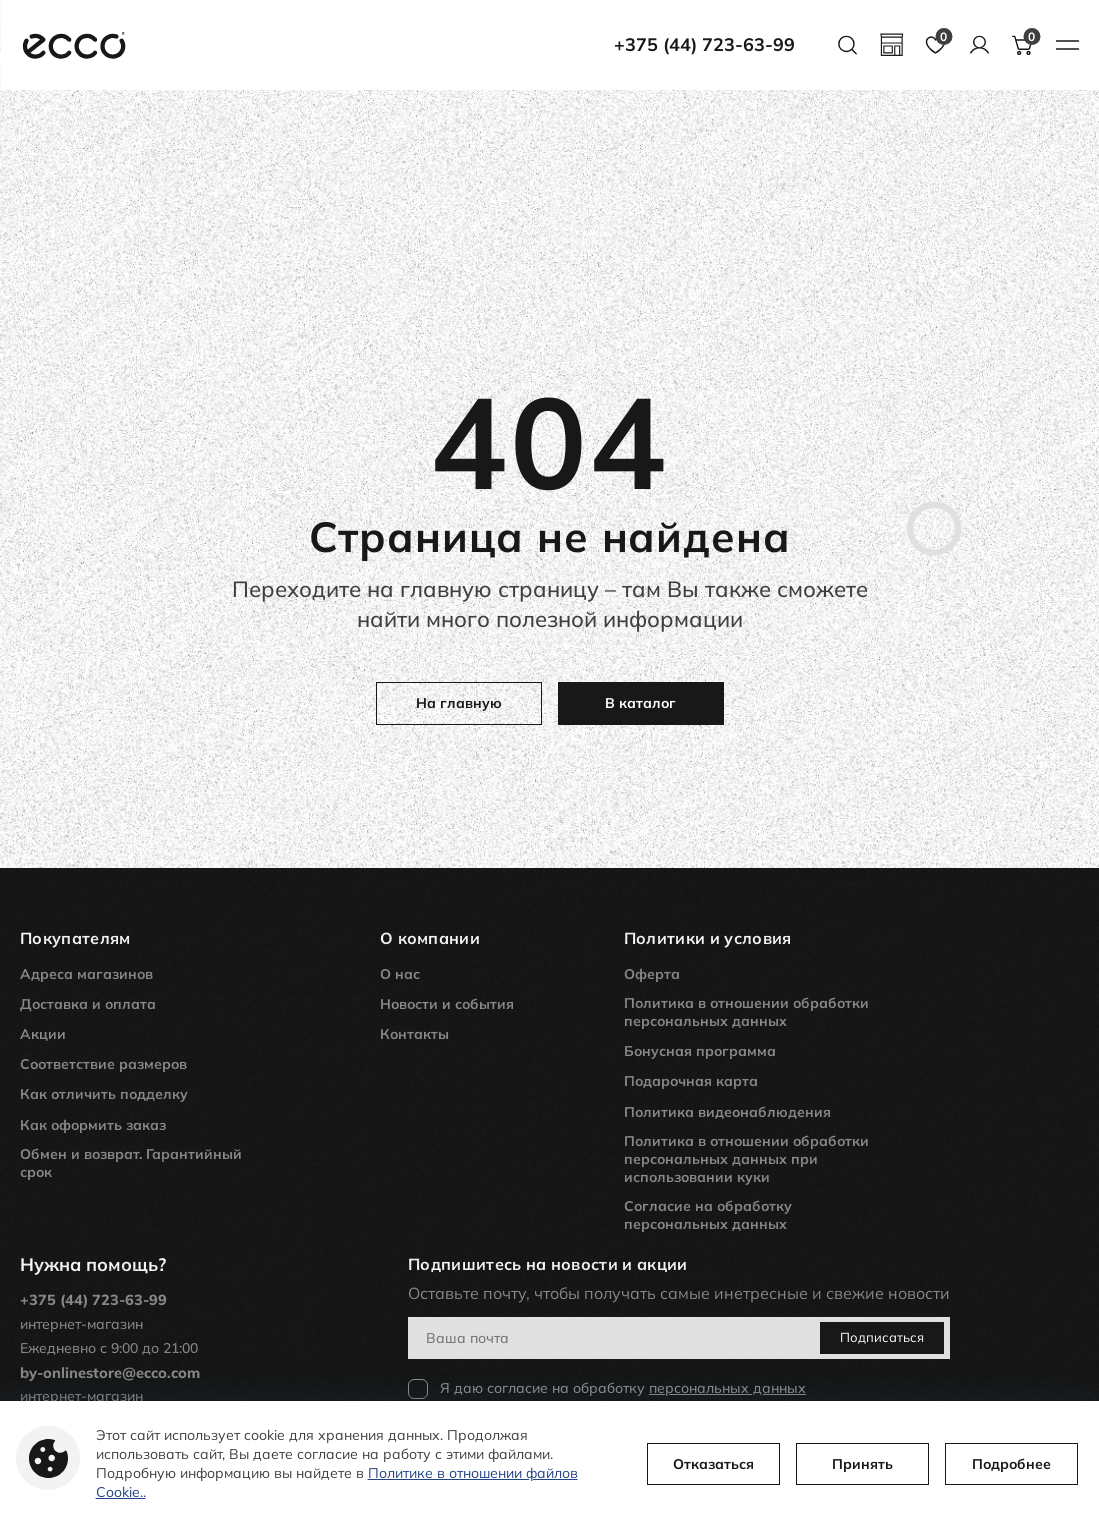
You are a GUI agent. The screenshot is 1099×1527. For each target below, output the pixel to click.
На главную (459, 703)
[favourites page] (935, 45)
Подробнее (984, 1457)
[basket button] (1023, 45)
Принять (835, 1457)
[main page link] (74, 45)
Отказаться (686, 1457)
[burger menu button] (1067, 45)
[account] (979, 45)
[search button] (847, 45)
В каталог (640, 703)
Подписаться (906, 1337)
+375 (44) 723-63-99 (704, 45)
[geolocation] (891, 45)
